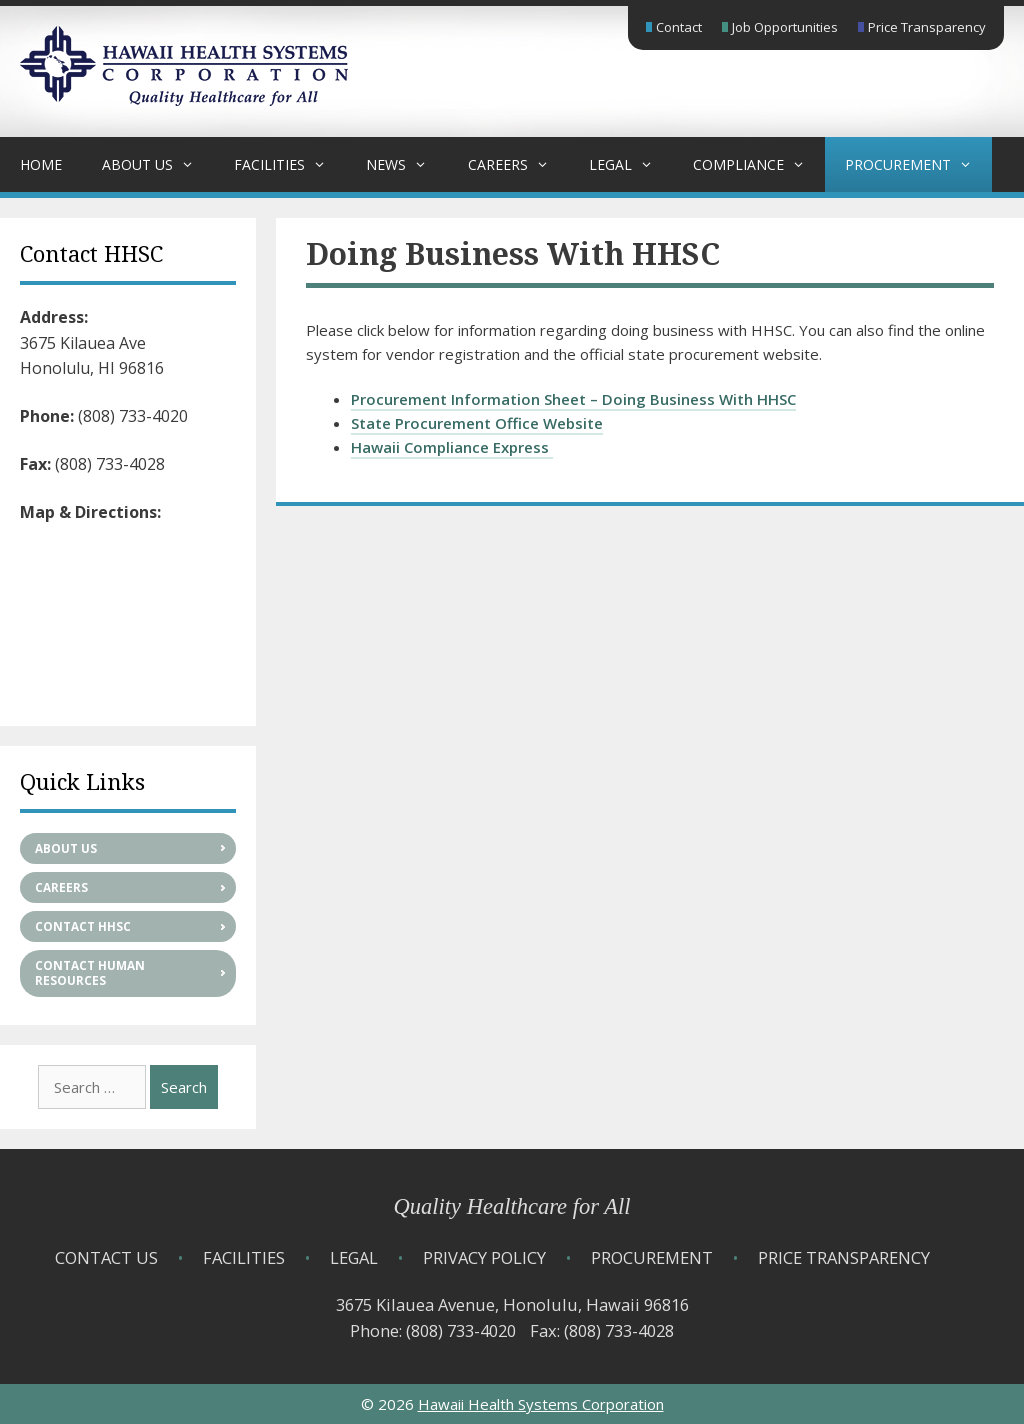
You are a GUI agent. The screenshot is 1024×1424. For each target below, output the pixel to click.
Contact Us (106, 1257)
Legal (631, 164)
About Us (158, 164)
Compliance (759, 164)
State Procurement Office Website (477, 423)
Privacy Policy (484, 1257)
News (406, 164)
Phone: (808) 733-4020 (433, 1330)
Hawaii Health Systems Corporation (541, 1404)
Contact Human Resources (90, 973)
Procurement (918, 164)
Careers (518, 164)
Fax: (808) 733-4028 (602, 1330)
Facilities (290, 164)
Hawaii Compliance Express (452, 447)
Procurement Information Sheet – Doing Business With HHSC (573, 399)
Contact (679, 27)
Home (41, 164)
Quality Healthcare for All (512, 1206)
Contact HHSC (83, 926)
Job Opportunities (785, 27)
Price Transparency (927, 27)
